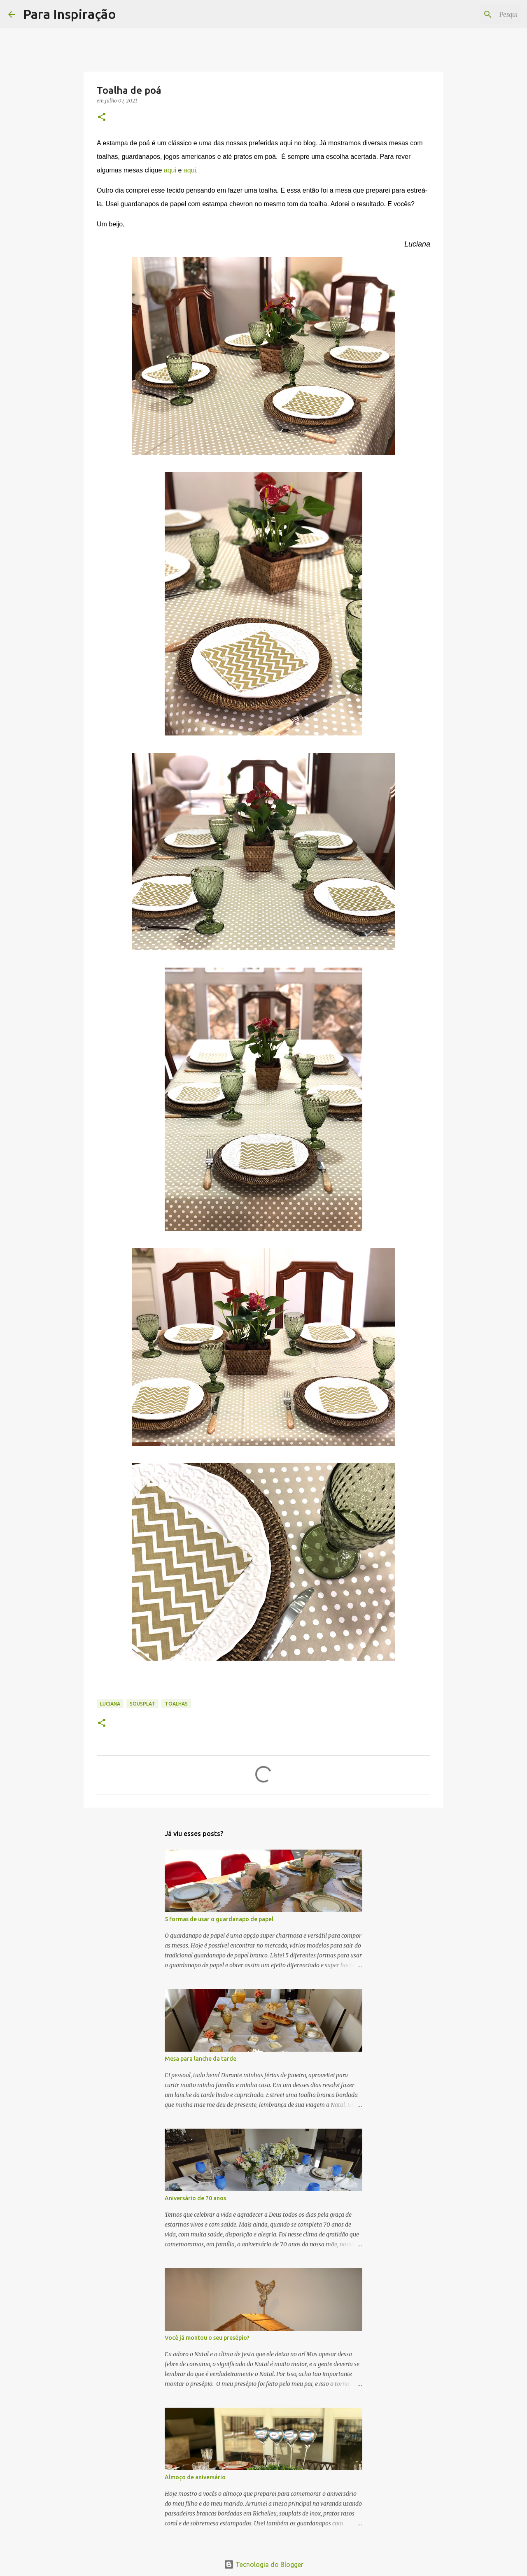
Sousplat (142, 1703)
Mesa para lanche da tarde (200, 2058)
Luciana (110, 1703)
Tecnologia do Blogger (263, 2564)
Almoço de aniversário (195, 2477)
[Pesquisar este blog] (477, 14)
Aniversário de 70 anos (195, 2198)
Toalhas (176, 1703)
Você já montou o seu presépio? (207, 2337)
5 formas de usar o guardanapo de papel (219, 1919)
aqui (170, 170)
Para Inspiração (69, 14)
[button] (102, 117)
